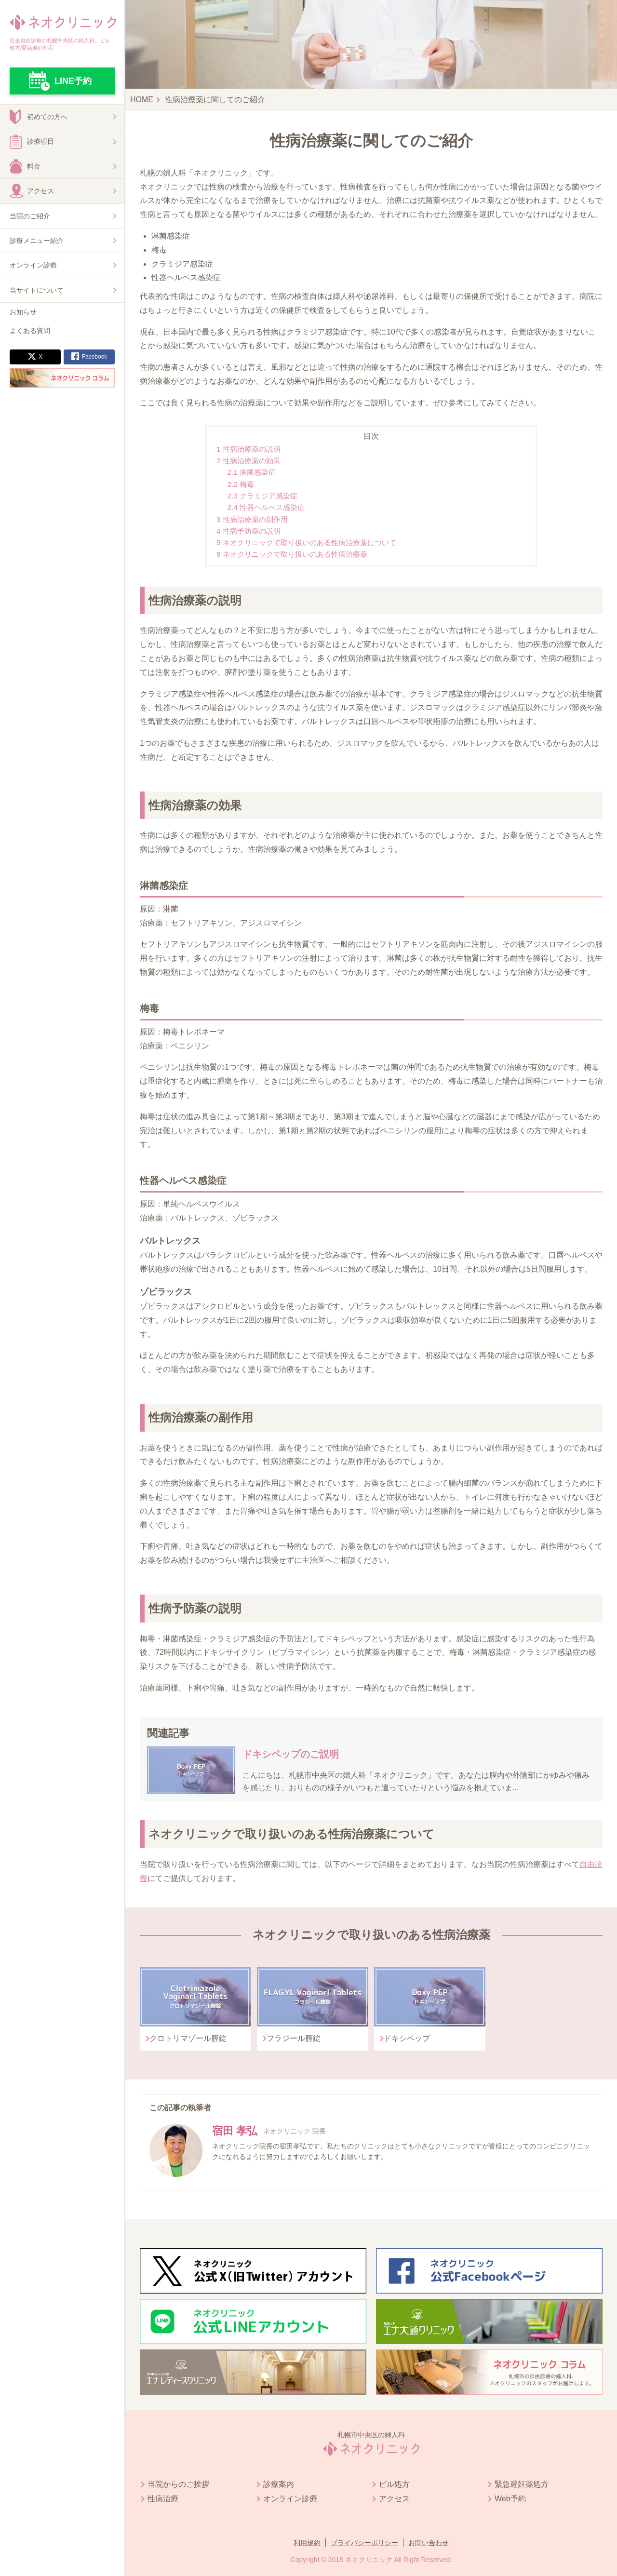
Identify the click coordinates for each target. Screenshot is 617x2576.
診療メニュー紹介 (37, 240)
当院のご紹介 (30, 216)
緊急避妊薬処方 (522, 2484)
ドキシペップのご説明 (290, 1754)
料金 (33, 166)
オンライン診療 (33, 265)
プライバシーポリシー (364, 2543)
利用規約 (307, 2543)
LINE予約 (73, 81)
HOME (141, 99)
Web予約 (510, 2499)
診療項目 (40, 141)
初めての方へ (47, 117)
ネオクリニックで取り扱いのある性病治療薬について (306, 542)
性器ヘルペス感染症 (266, 507)
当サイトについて (37, 290)
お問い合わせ (428, 2543)
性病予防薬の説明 (248, 531)
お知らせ (23, 312)
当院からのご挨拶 (178, 2484)
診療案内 (278, 2484)
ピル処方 (394, 2484)
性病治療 (163, 2499)
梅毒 (241, 484)
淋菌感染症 (252, 472)
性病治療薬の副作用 (252, 519)
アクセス (40, 191)
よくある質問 (30, 331)
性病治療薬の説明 (248, 449)
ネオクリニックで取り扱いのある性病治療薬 (291, 554)
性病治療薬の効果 (248, 460)
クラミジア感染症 (262, 496)
